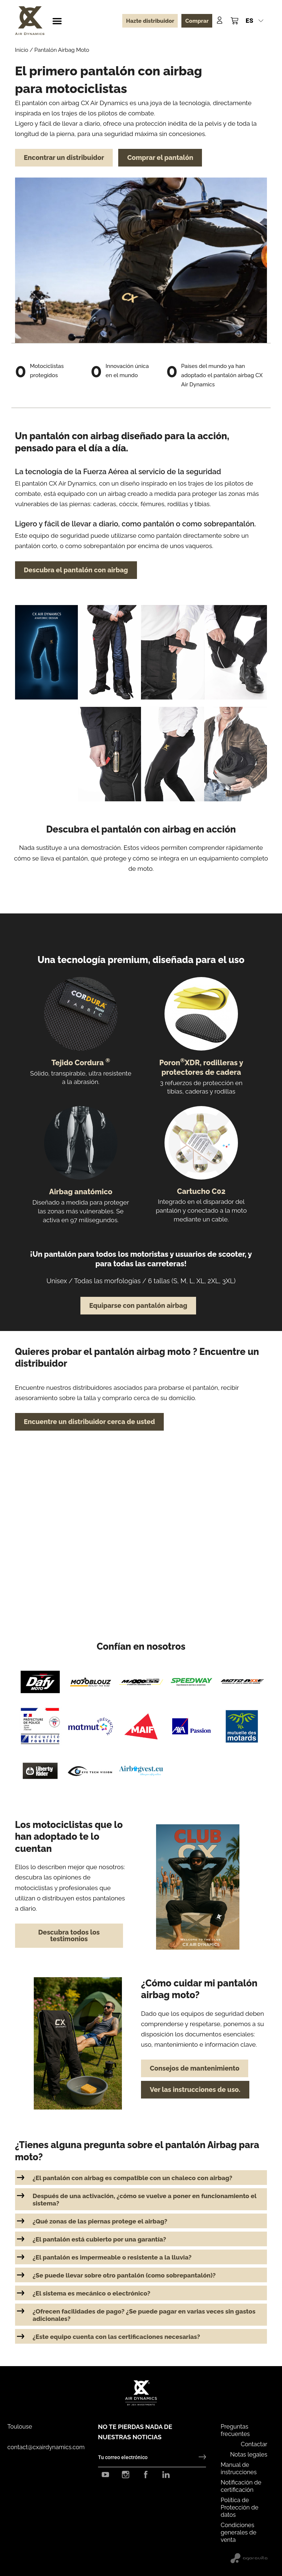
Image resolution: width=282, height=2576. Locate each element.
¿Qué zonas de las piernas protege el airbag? (100, 2221)
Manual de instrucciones (239, 2468)
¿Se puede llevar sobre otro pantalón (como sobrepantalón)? (124, 2275)
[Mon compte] (219, 20)
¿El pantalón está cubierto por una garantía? (99, 2239)
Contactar (254, 2444)
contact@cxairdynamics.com (45, 2447)
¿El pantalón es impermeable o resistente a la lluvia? (112, 2257)
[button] (57, 20)
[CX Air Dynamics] (29, 20)
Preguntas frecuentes (235, 2430)
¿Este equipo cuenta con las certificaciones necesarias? (116, 2336)
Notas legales (248, 2454)
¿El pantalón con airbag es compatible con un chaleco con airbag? (132, 2178)
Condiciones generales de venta (238, 2532)
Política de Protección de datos (239, 2507)
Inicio (21, 50)
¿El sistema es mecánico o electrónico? (92, 2293)
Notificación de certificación (241, 2486)
